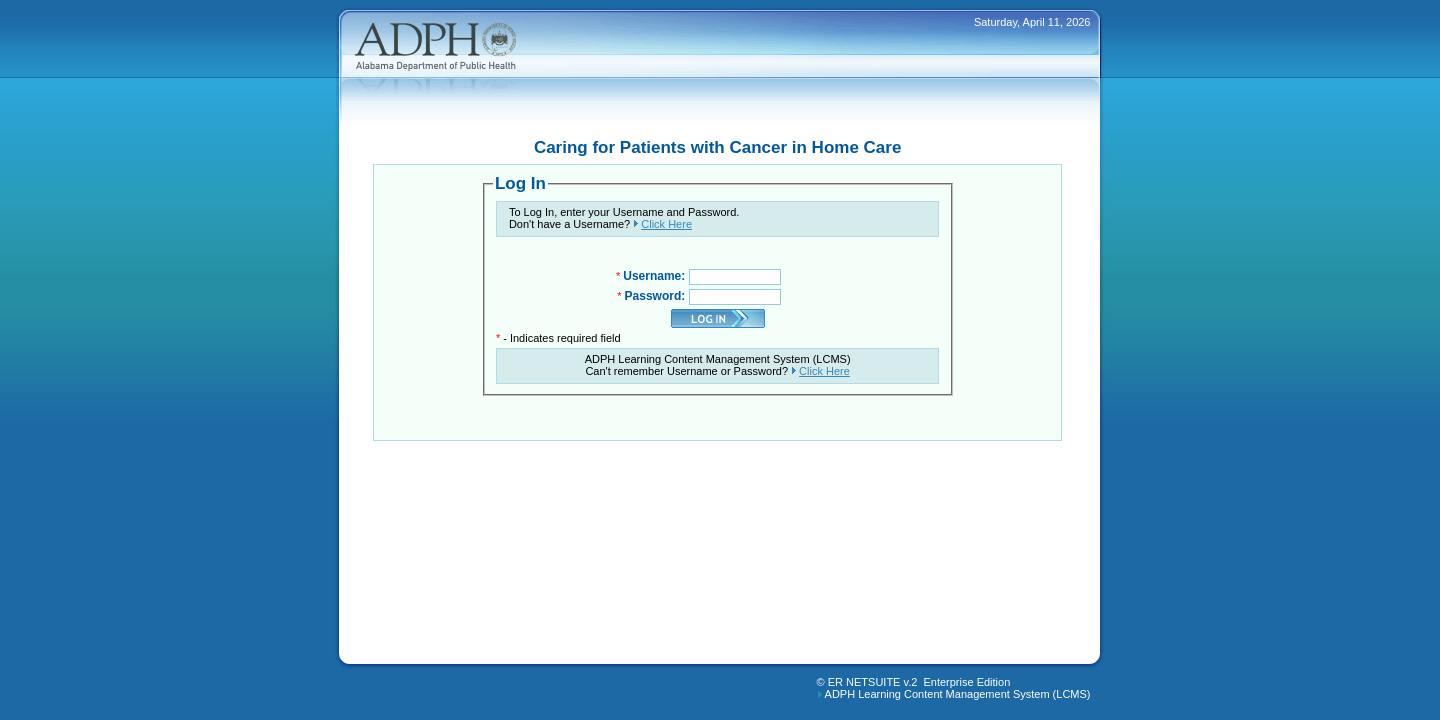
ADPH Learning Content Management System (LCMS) (958, 694)
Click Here (666, 224)
